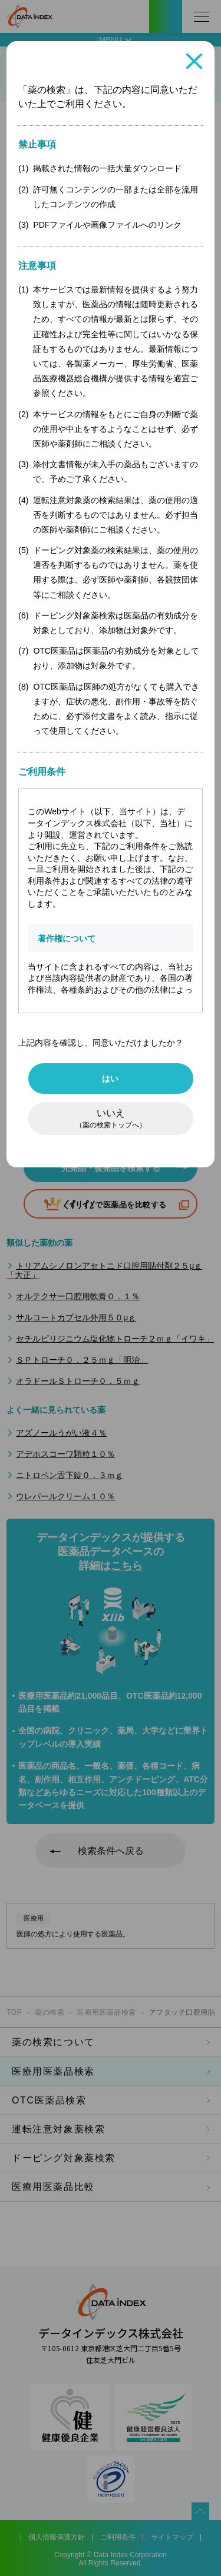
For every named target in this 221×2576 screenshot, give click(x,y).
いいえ (110, 1118)
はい (110, 1078)
